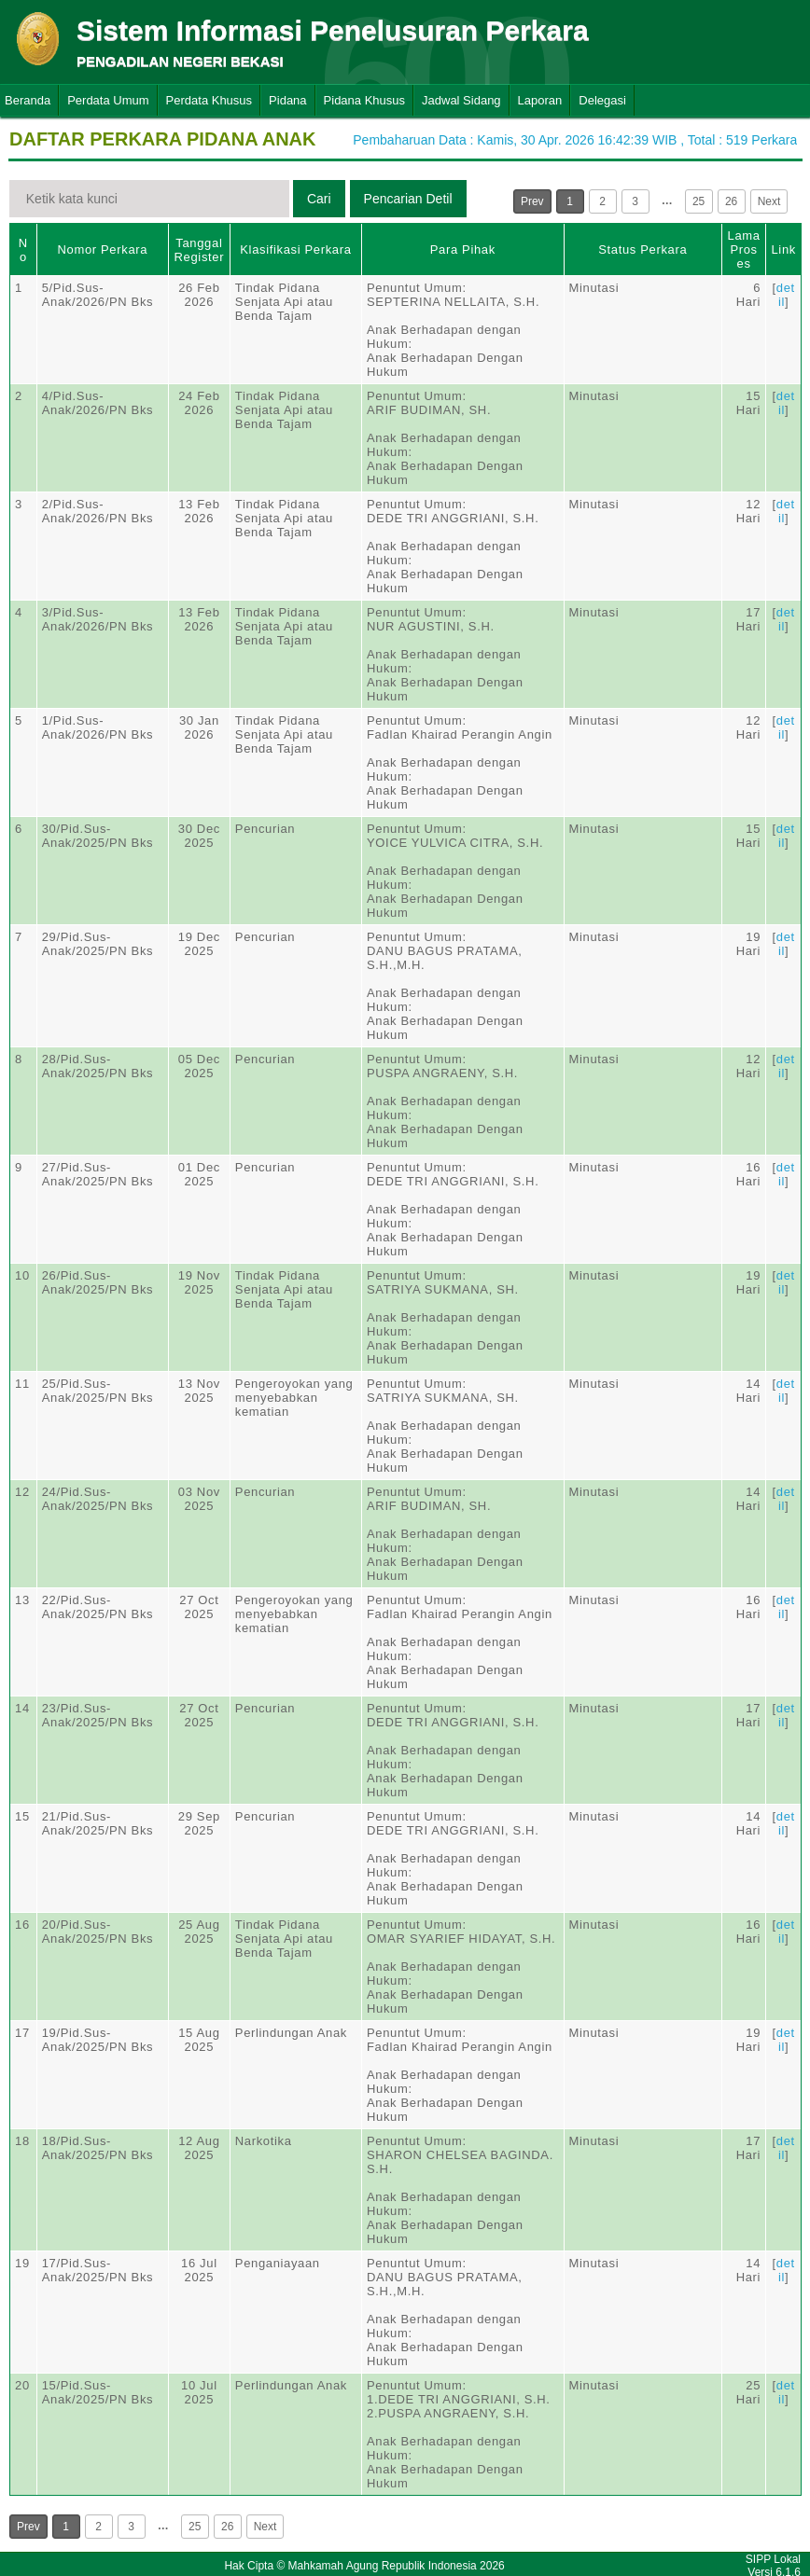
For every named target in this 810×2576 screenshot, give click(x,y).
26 (731, 201)
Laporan (540, 100)
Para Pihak (463, 249)
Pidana (287, 100)
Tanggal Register (200, 250)
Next (769, 201)
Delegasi (602, 100)
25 (698, 201)
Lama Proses (744, 249)
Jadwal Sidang (461, 100)
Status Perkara (642, 249)
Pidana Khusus (364, 100)
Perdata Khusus (209, 100)
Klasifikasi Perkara (295, 249)
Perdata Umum (107, 100)
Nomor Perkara (103, 249)
